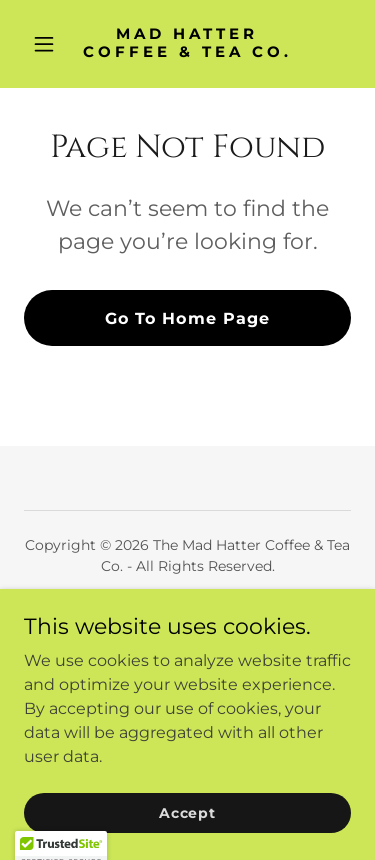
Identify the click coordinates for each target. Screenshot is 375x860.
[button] (48, 44)
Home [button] (187, 614)
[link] (187, 51)
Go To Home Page (187, 318)
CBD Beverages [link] (187, 641)
